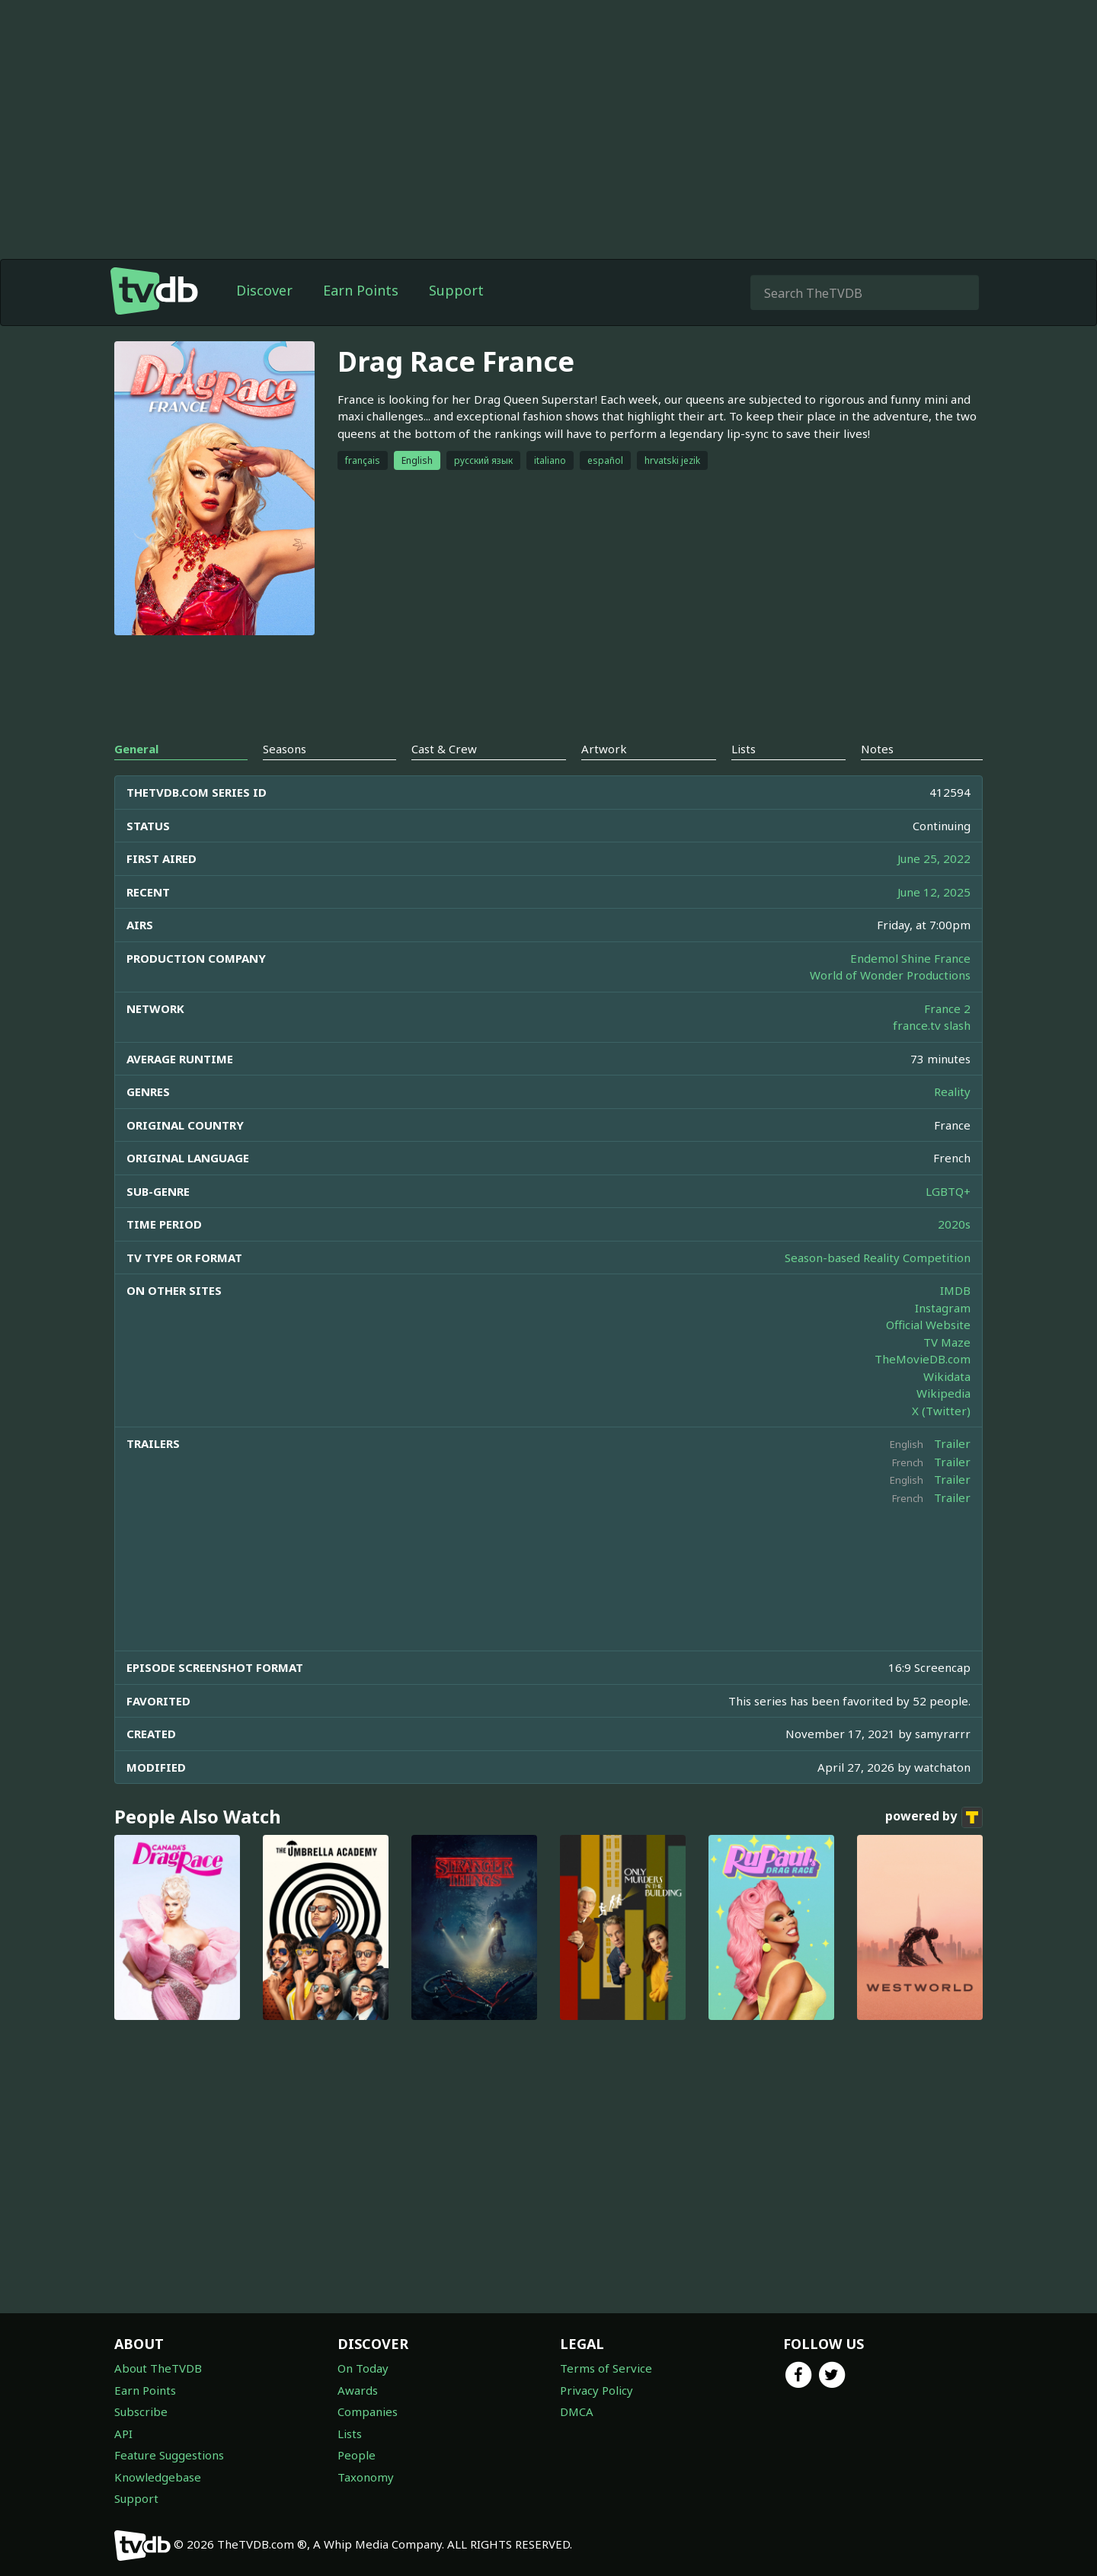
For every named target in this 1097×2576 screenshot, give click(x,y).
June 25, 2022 (934, 858)
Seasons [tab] (284, 748)
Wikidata (947, 1376)
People (356, 2455)
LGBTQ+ (948, 1191)
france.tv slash (932, 1025)
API (123, 2433)
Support (456, 290)
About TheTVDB (158, 2368)
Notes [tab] (877, 748)
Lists (349, 2433)
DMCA (576, 2411)
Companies (367, 2411)
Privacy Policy (596, 2390)
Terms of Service (606, 2368)
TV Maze (947, 1342)
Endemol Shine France (910, 958)
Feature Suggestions (169, 2455)
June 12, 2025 (934, 892)
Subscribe (141, 2411)
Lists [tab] (743, 748)
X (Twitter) (941, 1410)
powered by (934, 1817)
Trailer (952, 1443)
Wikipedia (943, 1393)
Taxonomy (365, 2477)
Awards (357, 2390)
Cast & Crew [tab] (444, 748)
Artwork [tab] (604, 748)
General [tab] (136, 748)
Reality (952, 1091)
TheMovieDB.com (923, 1358)
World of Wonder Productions (890, 975)
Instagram (943, 1307)
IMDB (955, 1290)
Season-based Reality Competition (878, 1257)
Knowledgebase (157, 2477)
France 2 (947, 1008)
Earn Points (360, 290)
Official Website (928, 1324)
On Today (363, 2368)
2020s (954, 1224)
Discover (264, 290)
